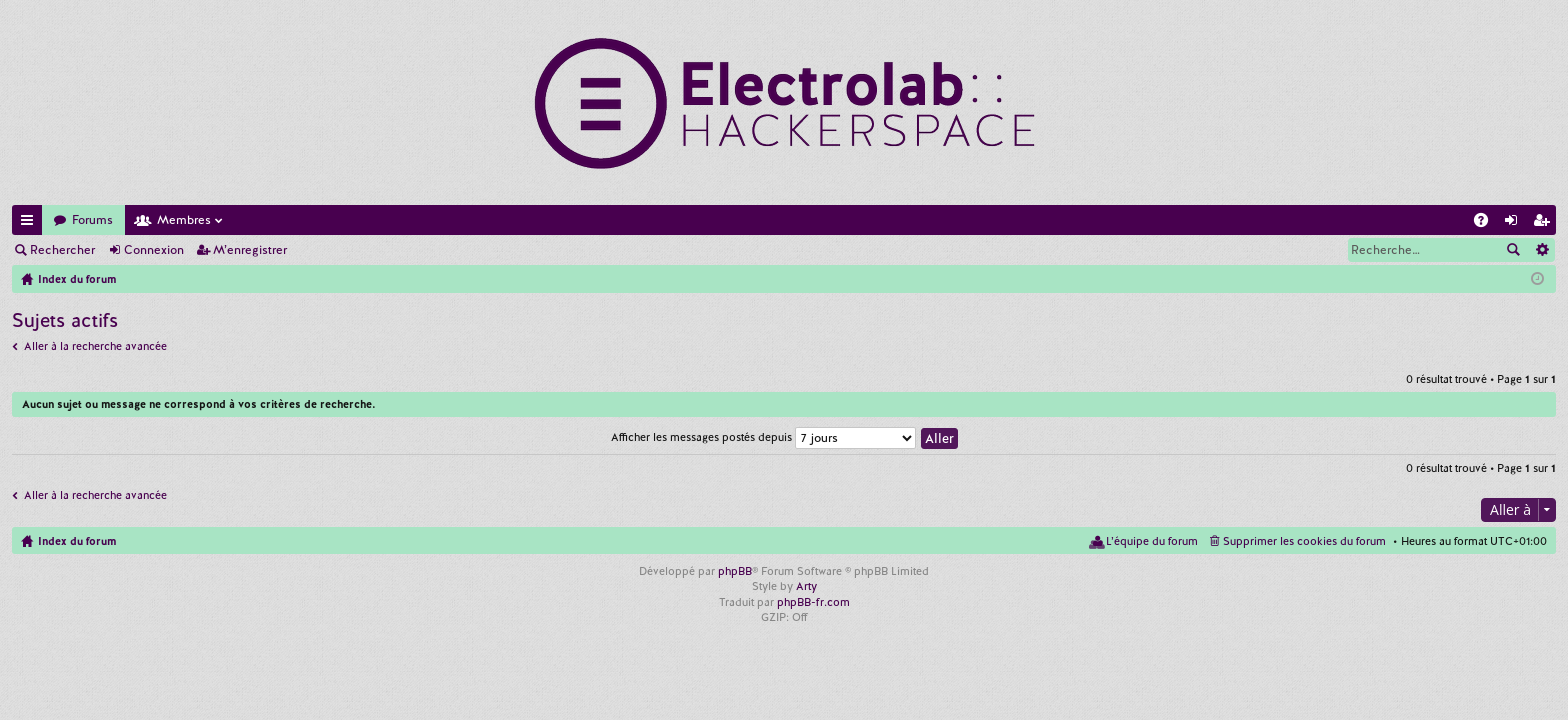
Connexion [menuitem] (1515, 223)
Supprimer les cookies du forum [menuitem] (1304, 541)
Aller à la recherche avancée (95, 346)
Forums (92, 220)
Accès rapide (31, 223)
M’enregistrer (250, 250)
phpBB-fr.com (813, 602)
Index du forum (77, 541)
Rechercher (62, 250)
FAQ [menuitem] (1487, 223)
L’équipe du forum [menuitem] (1152, 541)
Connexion (154, 250)
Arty (806, 586)
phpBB (735, 571)
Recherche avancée (1541, 250)
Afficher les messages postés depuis (763, 437)
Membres (184, 220)
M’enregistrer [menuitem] (1545, 223)
